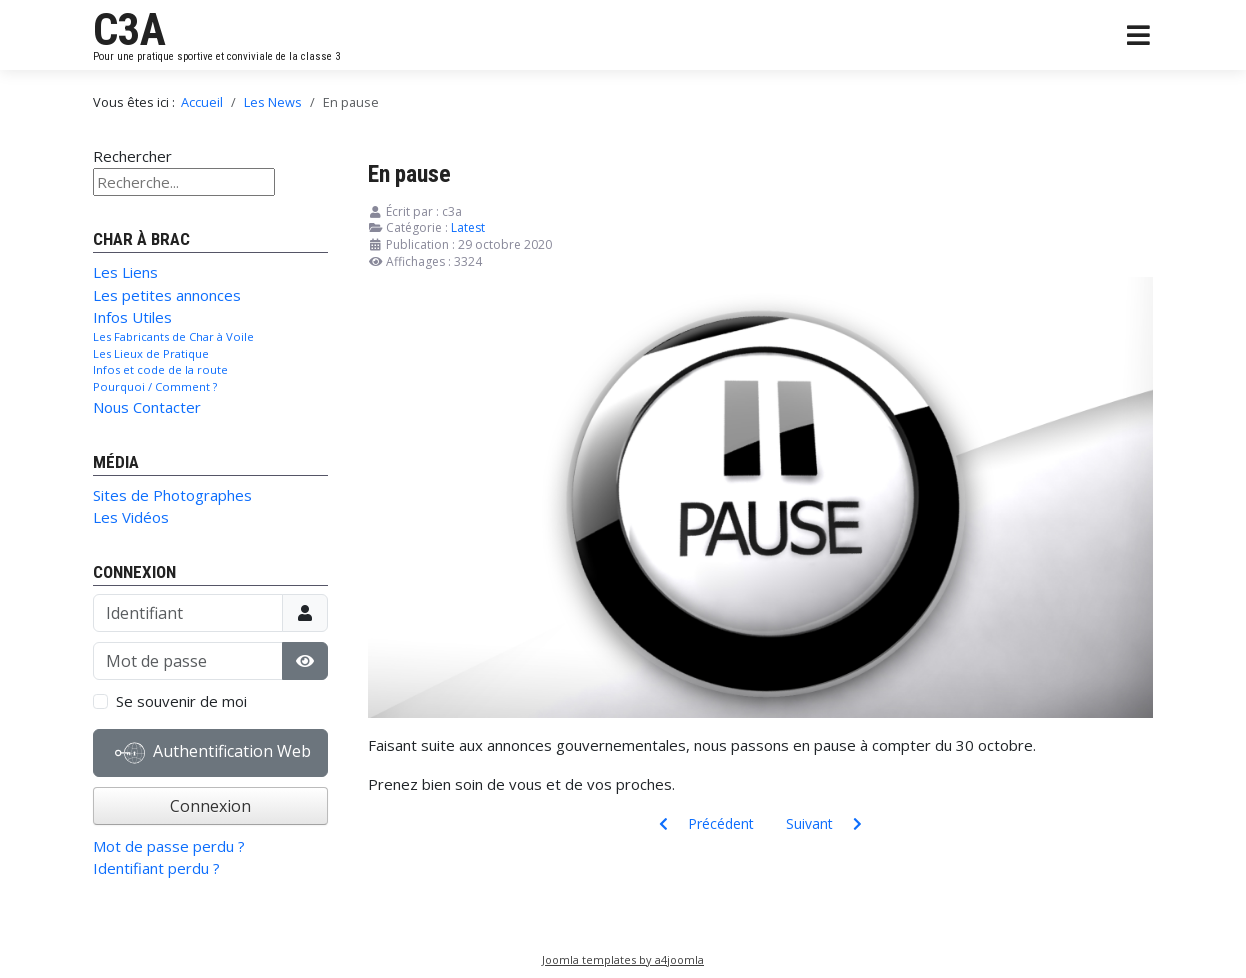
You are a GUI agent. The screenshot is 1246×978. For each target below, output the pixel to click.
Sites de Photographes (172, 495)
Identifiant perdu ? (156, 868)
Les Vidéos (131, 517)
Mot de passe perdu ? (169, 846)
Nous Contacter (147, 407)
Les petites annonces (167, 295)
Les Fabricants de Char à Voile (173, 336)
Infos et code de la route (160, 369)
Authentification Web (213, 753)
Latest (468, 227)
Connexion (210, 806)
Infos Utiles (132, 317)
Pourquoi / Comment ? (155, 386)
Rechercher (132, 156)
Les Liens (125, 272)
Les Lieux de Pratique (151, 353)
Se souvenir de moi (181, 701)
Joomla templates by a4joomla (623, 959)
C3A (129, 30)
